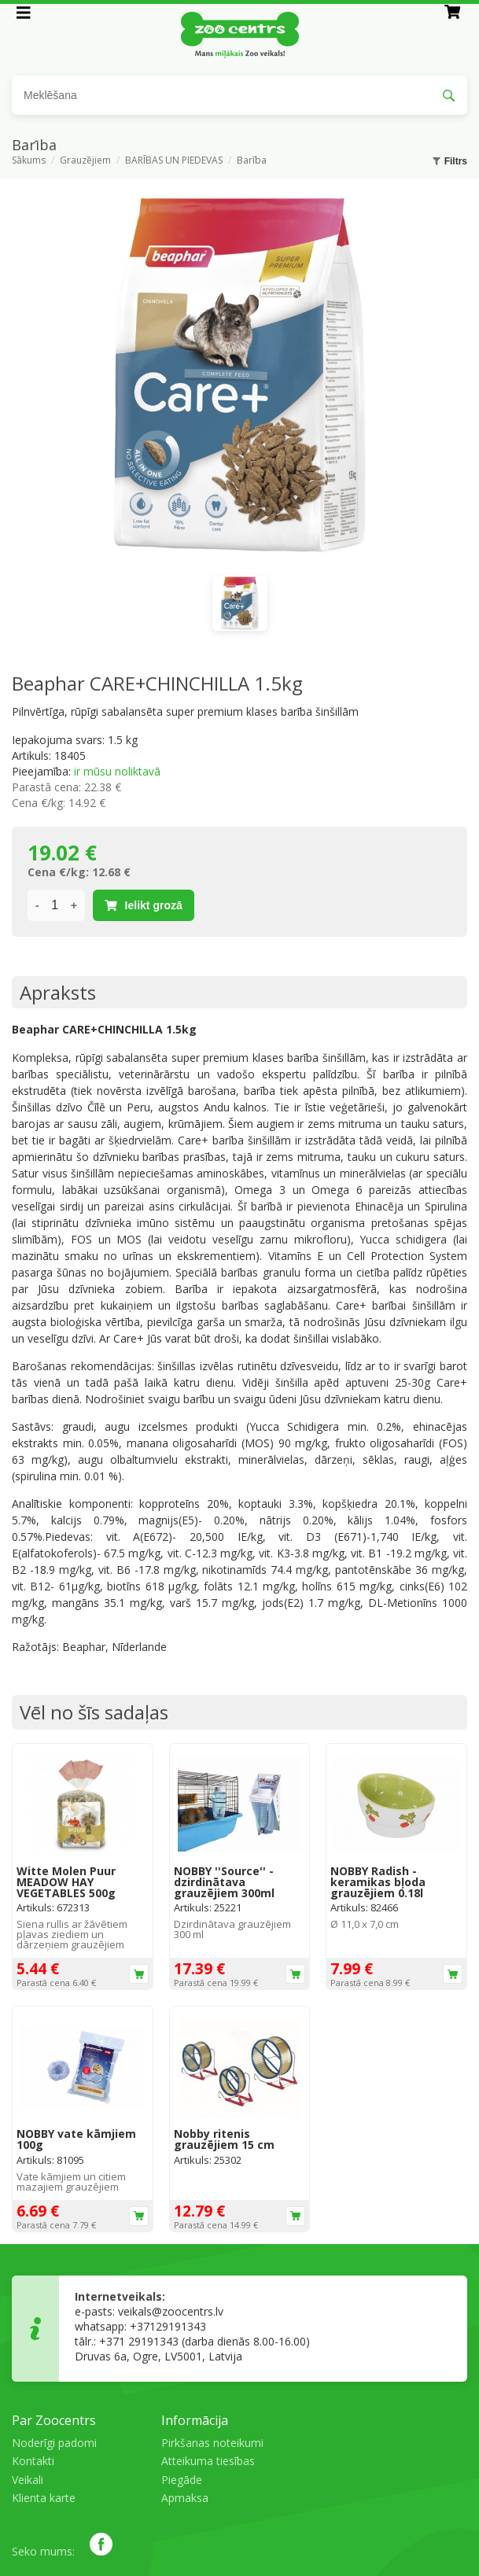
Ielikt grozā (143, 905)
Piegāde (181, 2479)
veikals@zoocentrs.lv (170, 2311)
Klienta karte (44, 2497)
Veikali (27, 2479)
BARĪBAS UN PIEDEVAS (174, 161)
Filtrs (450, 161)
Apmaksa (184, 2497)
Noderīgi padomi (54, 2442)
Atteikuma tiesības (208, 2460)
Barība (252, 161)
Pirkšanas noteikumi (212, 2442)
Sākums (29, 161)
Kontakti (33, 2460)
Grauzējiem (85, 161)
